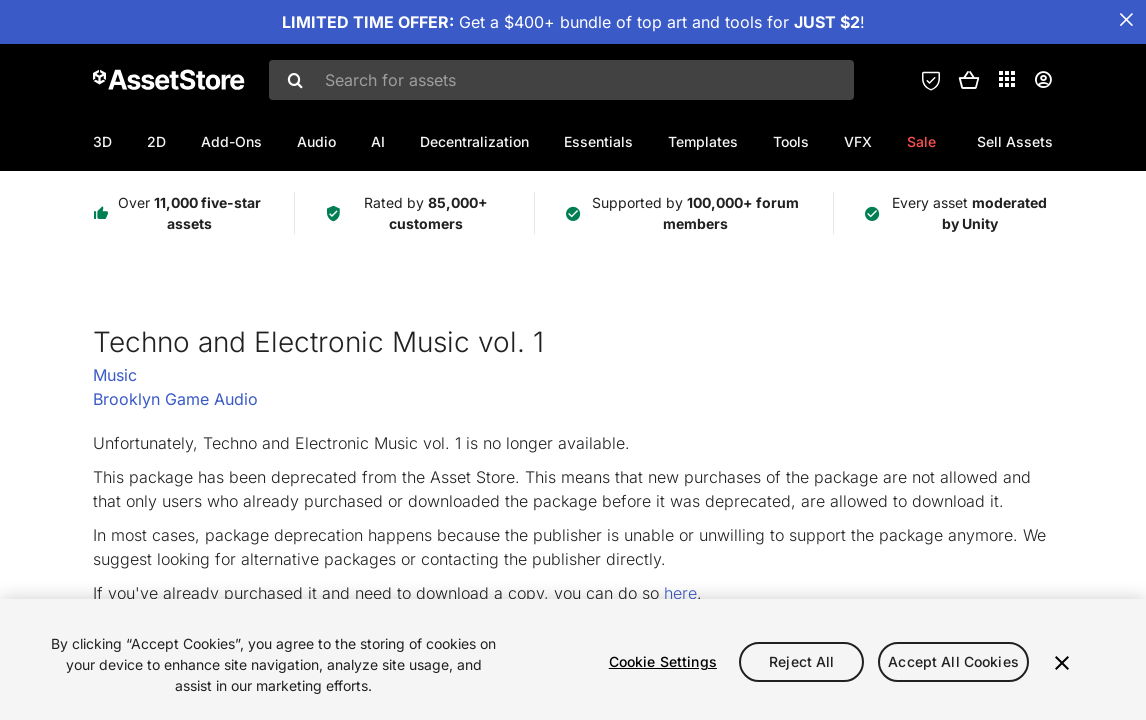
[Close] (1062, 663)
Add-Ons (231, 141)
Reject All (801, 661)
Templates (703, 141)
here (680, 593)
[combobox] (561, 80)
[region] (573, 659)
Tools (791, 141)
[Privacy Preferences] (931, 80)
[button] (969, 80)
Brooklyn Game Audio (175, 399)
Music (115, 375)
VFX (858, 141)
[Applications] (1007, 79)
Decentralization (474, 141)
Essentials (598, 141)
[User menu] (1043, 80)
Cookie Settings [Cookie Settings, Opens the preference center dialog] (663, 661)
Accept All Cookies (953, 661)
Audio (316, 141)
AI (378, 141)
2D (156, 141)
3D (102, 141)
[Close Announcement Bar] (1126, 20)
